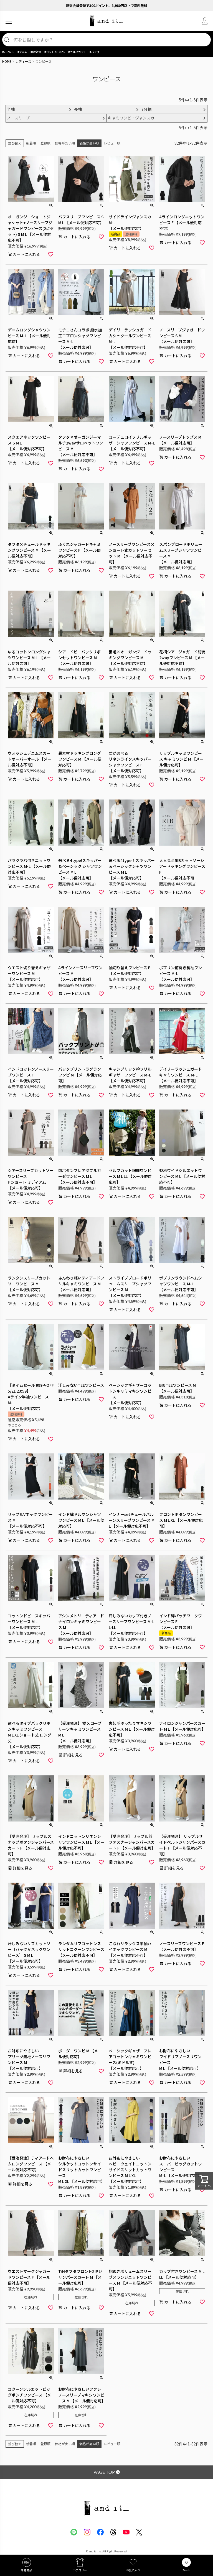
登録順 (45, 143)
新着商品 (26, 2570)
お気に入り (133, 2570)
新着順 (31, 143)
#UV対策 (36, 52)
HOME (6, 61)
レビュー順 (112, 143)
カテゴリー (80, 2570)
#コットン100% (54, 52)
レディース (23, 61)
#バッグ (95, 52)
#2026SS (8, 52)
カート (186, 2570)
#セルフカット (77, 52)
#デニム (22, 52)
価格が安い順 (65, 143)
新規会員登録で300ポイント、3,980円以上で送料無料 (106, 5)
